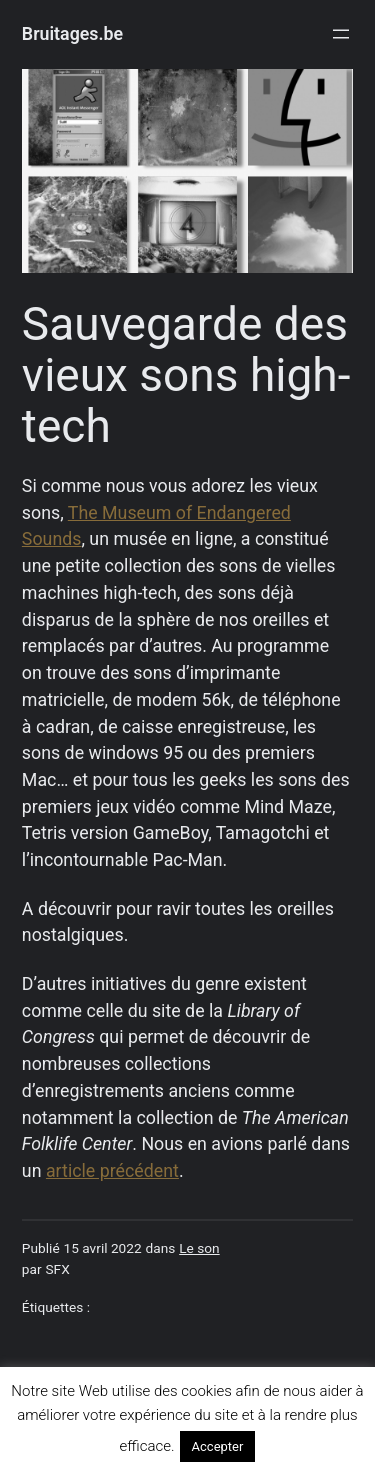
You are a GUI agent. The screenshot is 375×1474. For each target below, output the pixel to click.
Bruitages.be (72, 33)
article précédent (112, 1170)
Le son (199, 1248)
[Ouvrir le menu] (341, 34)
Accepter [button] (218, 1446)
